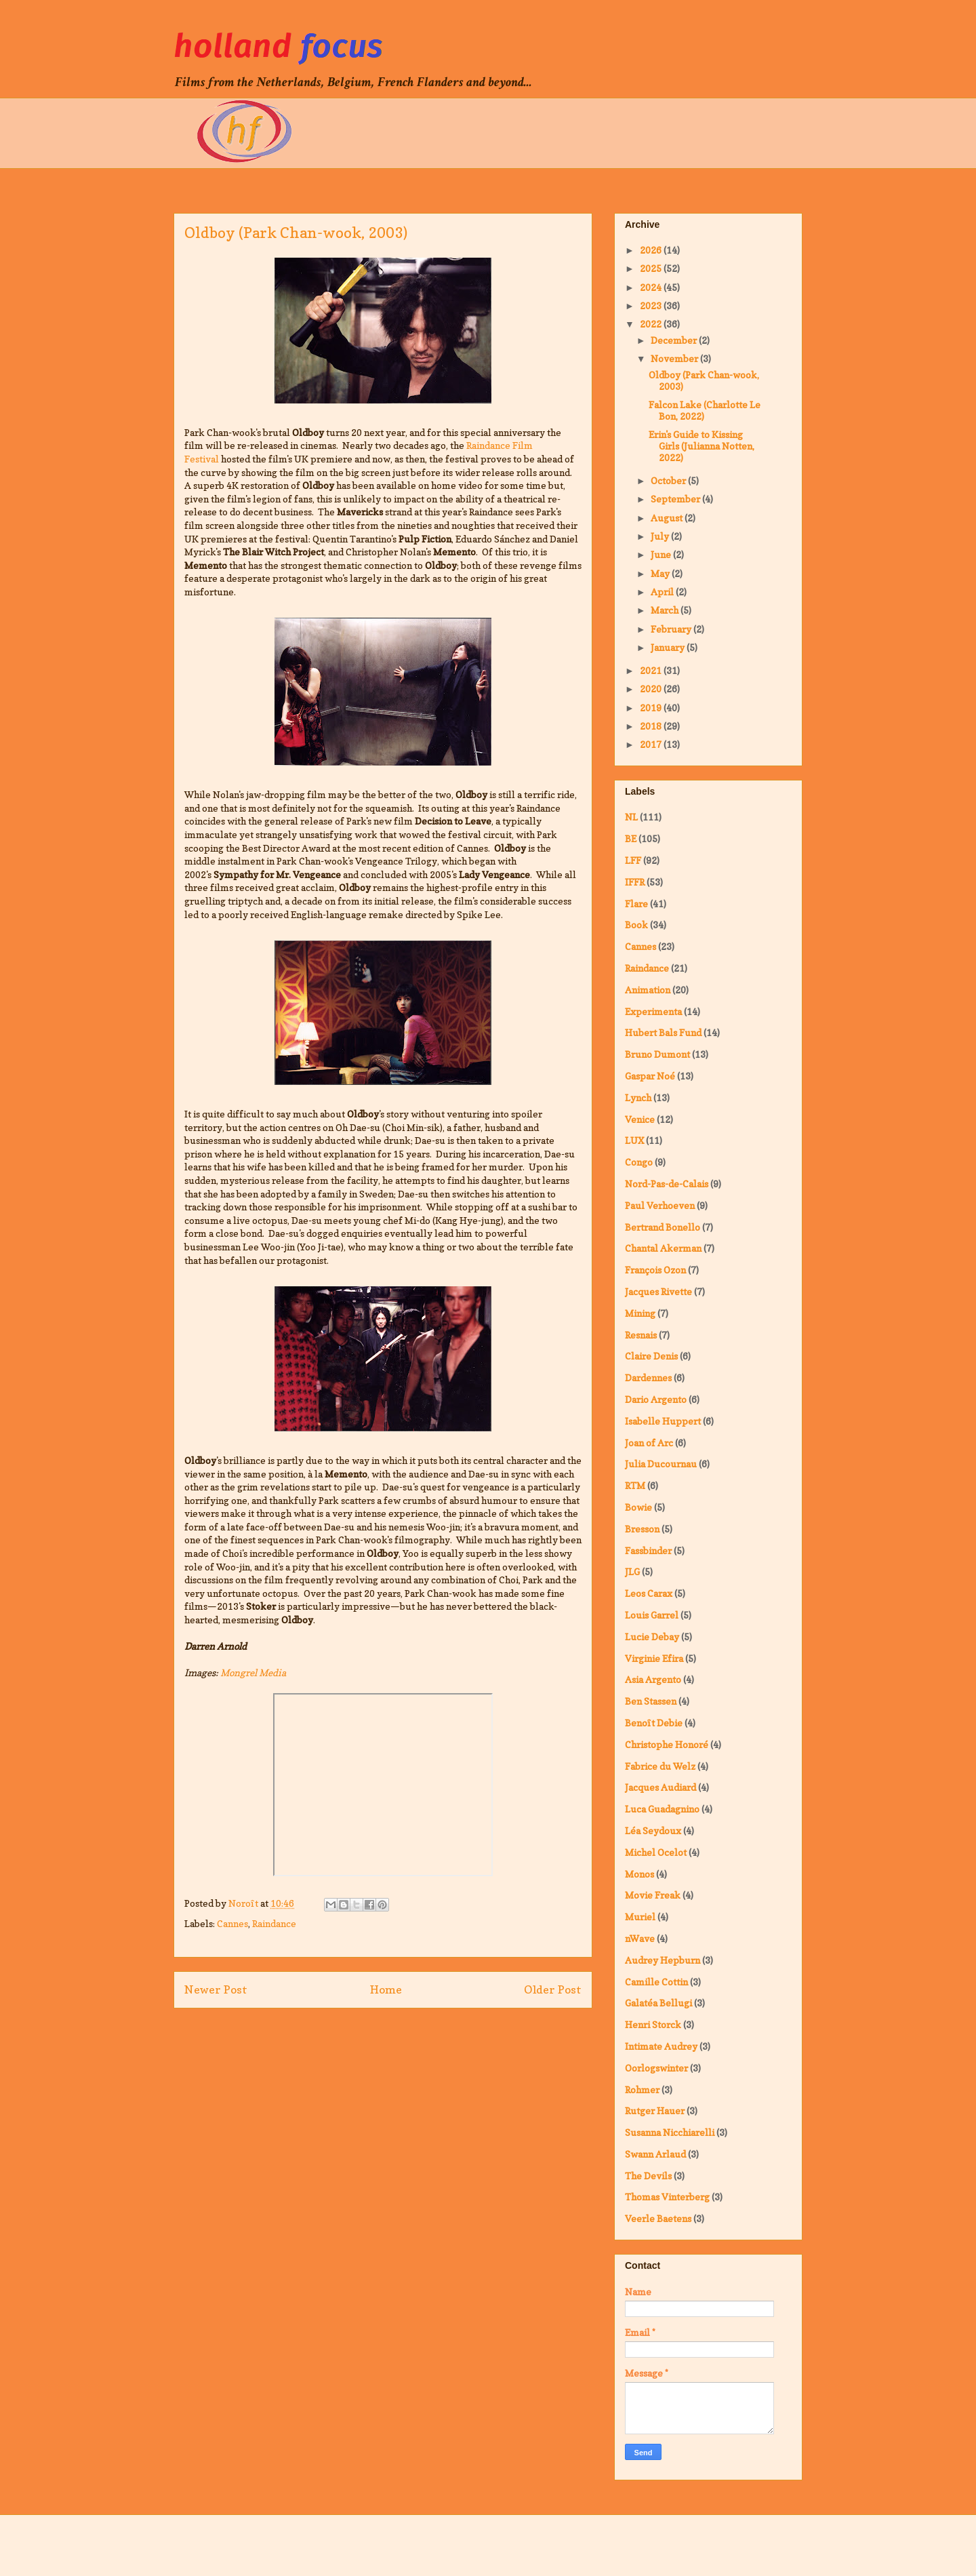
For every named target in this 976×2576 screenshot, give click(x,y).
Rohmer (642, 2089)
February (672, 629)
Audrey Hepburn (662, 1960)
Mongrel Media (253, 1672)
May (661, 573)
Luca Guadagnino (662, 1809)
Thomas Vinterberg (667, 2196)
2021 (652, 670)
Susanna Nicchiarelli (669, 2132)
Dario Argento (656, 1399)
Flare (636, 903)
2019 (652, 707)
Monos (639, 1874)
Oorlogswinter (656, 2068)
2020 (652, 688)
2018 (652, 726)
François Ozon (655, 1269)
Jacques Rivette (658, 1291)
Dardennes (648, 1377)
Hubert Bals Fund (663, 1032)
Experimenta (653, 1011)
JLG (632, 1571)
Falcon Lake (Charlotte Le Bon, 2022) (704, 410)
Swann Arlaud (655, 2154)
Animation (647, 989)
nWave (640, 1938)
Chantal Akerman (663, 1248)
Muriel (640, 1916)
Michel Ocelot (656, 1852)
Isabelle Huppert (663, 1421)
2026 (652, 250)
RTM (635, 1485)
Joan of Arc (649, 1442)
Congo (639, 1162)
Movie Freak (652, 1895)
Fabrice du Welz (660, 1766)
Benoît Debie (654, 1722)
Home (386, 1989)
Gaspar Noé (650, 1076)
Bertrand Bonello (662, 1227)
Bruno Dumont (657, 1054)
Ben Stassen (650, 1701)
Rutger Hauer (655, 2110)
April (663, 591)
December (675, 340)
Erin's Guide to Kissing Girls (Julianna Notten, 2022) (701, 446)
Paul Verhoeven (660, 1205)
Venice (640, 1119)
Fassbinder (648, 1550)
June (662, 554)
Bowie (638, 1507)
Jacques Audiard (660, 1787)
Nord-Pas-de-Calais (666, 1183)
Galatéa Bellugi (658, 2002)
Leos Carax (648, 1593)
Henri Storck (653, 2024)
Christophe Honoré (666, 1744)
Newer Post (215, 1989)
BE (630, 838)
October (669, 480)
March (665, 610)
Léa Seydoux (653, 1830)
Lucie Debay (652, 1636)
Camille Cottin (656, 1981)
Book (636, 924)
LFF (633, 860)
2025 (652, 268)
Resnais (641, 1335)
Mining (640, 1313)
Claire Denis (651, 1356)
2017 (652, 744)
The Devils (648, 2175)
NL (631, 817)
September (676, 498)
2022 (652, 324)
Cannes (232, 1923)
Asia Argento (653, 1679)
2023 (652, 305)
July (661, 536)
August (668, 517)
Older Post (553, 1989)
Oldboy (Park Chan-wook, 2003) (704, 380)
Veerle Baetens (658, 2218)
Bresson (642, 1528)
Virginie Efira (654, 1658)
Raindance (274, 1923)
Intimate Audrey (661, 2046)
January (669, 647)
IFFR (635, 882)
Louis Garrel (651, 1615)
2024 (652, 287)
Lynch (638, 1097)
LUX (634, 1140)
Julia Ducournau (661, 1463)
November (675, 358)
